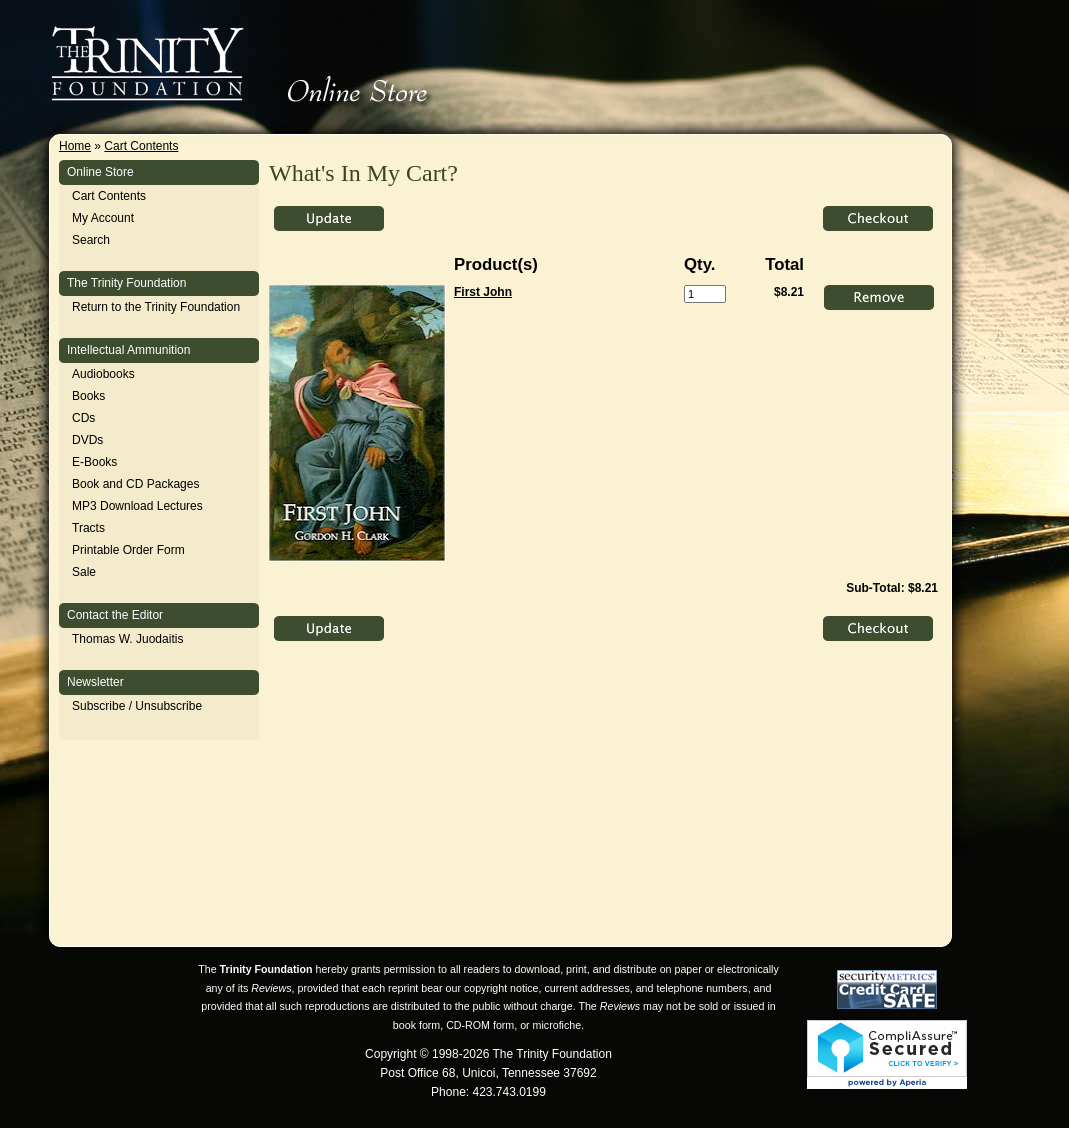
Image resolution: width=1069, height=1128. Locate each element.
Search (91, 240)
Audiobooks (103, 374)
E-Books (94, 462)
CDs (83, 418)
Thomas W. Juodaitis (127, 639)
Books (88, 396)
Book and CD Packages (135, 484)
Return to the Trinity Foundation (156, 307)
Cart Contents (141, 146)
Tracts (88, 528)
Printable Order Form (128, 550)
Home (75, 146)
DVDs (87, 440)
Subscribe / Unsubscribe (137, 706)
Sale (84, 572)
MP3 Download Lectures (137, 506)
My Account (103, 218)
